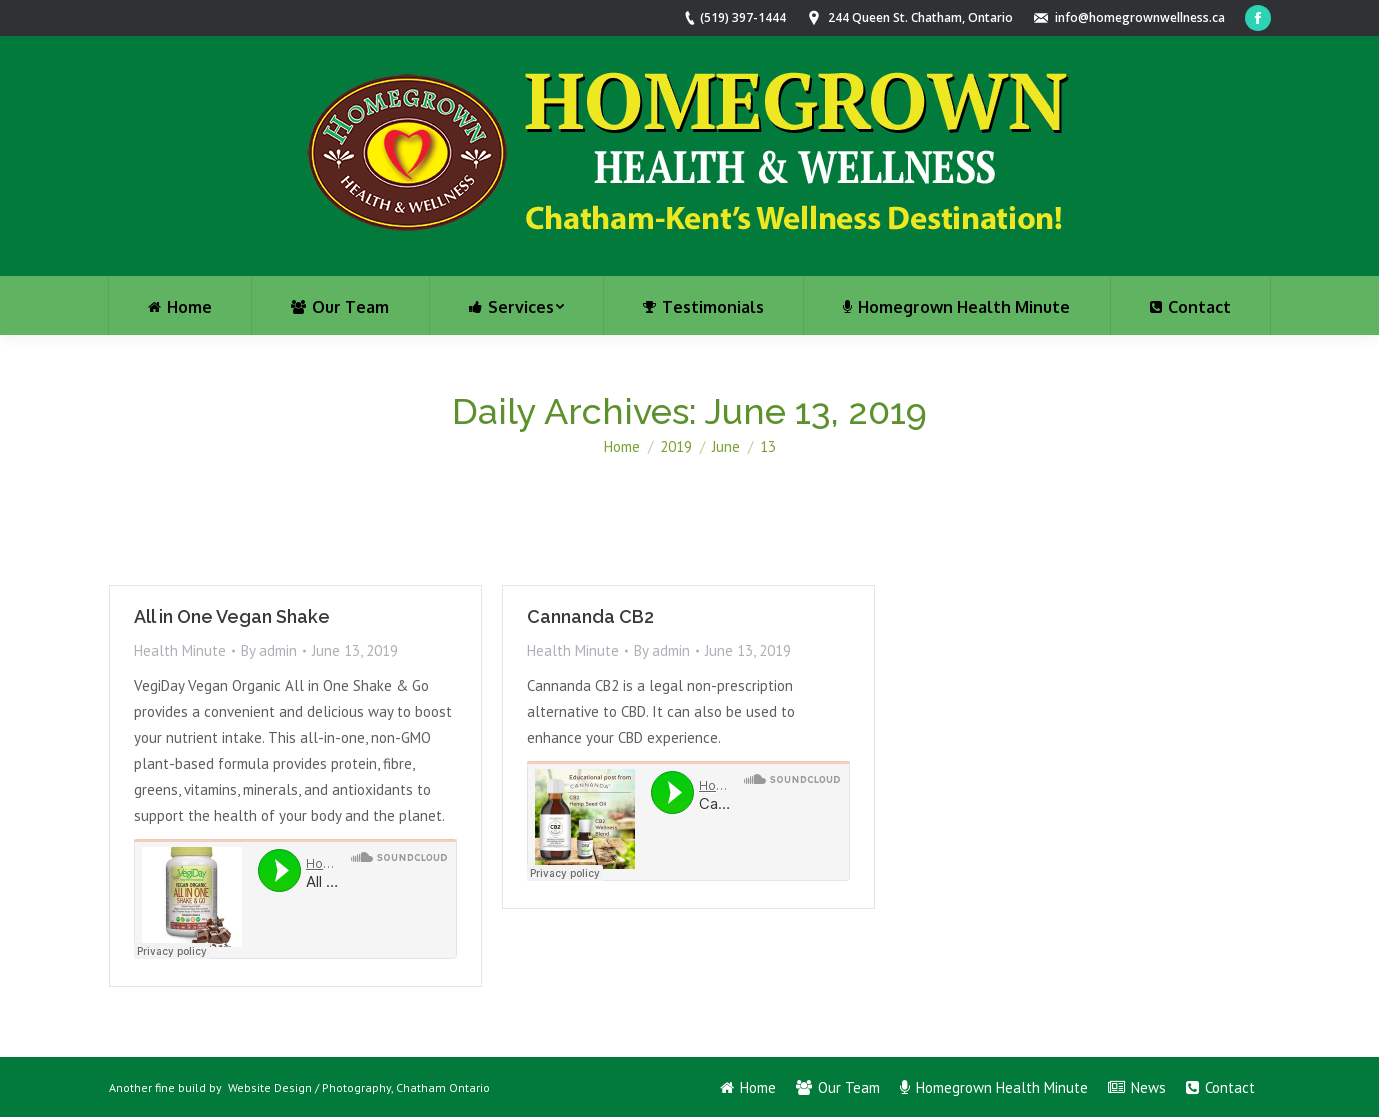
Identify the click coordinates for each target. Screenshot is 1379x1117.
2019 (676, 446)
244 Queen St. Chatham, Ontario (920, 17)
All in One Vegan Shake (232, 616)
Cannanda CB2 (590, 616)
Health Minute (180, 650)
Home (622, 446)
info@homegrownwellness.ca (1140, 17)
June (726, 446)
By (269, 650)
